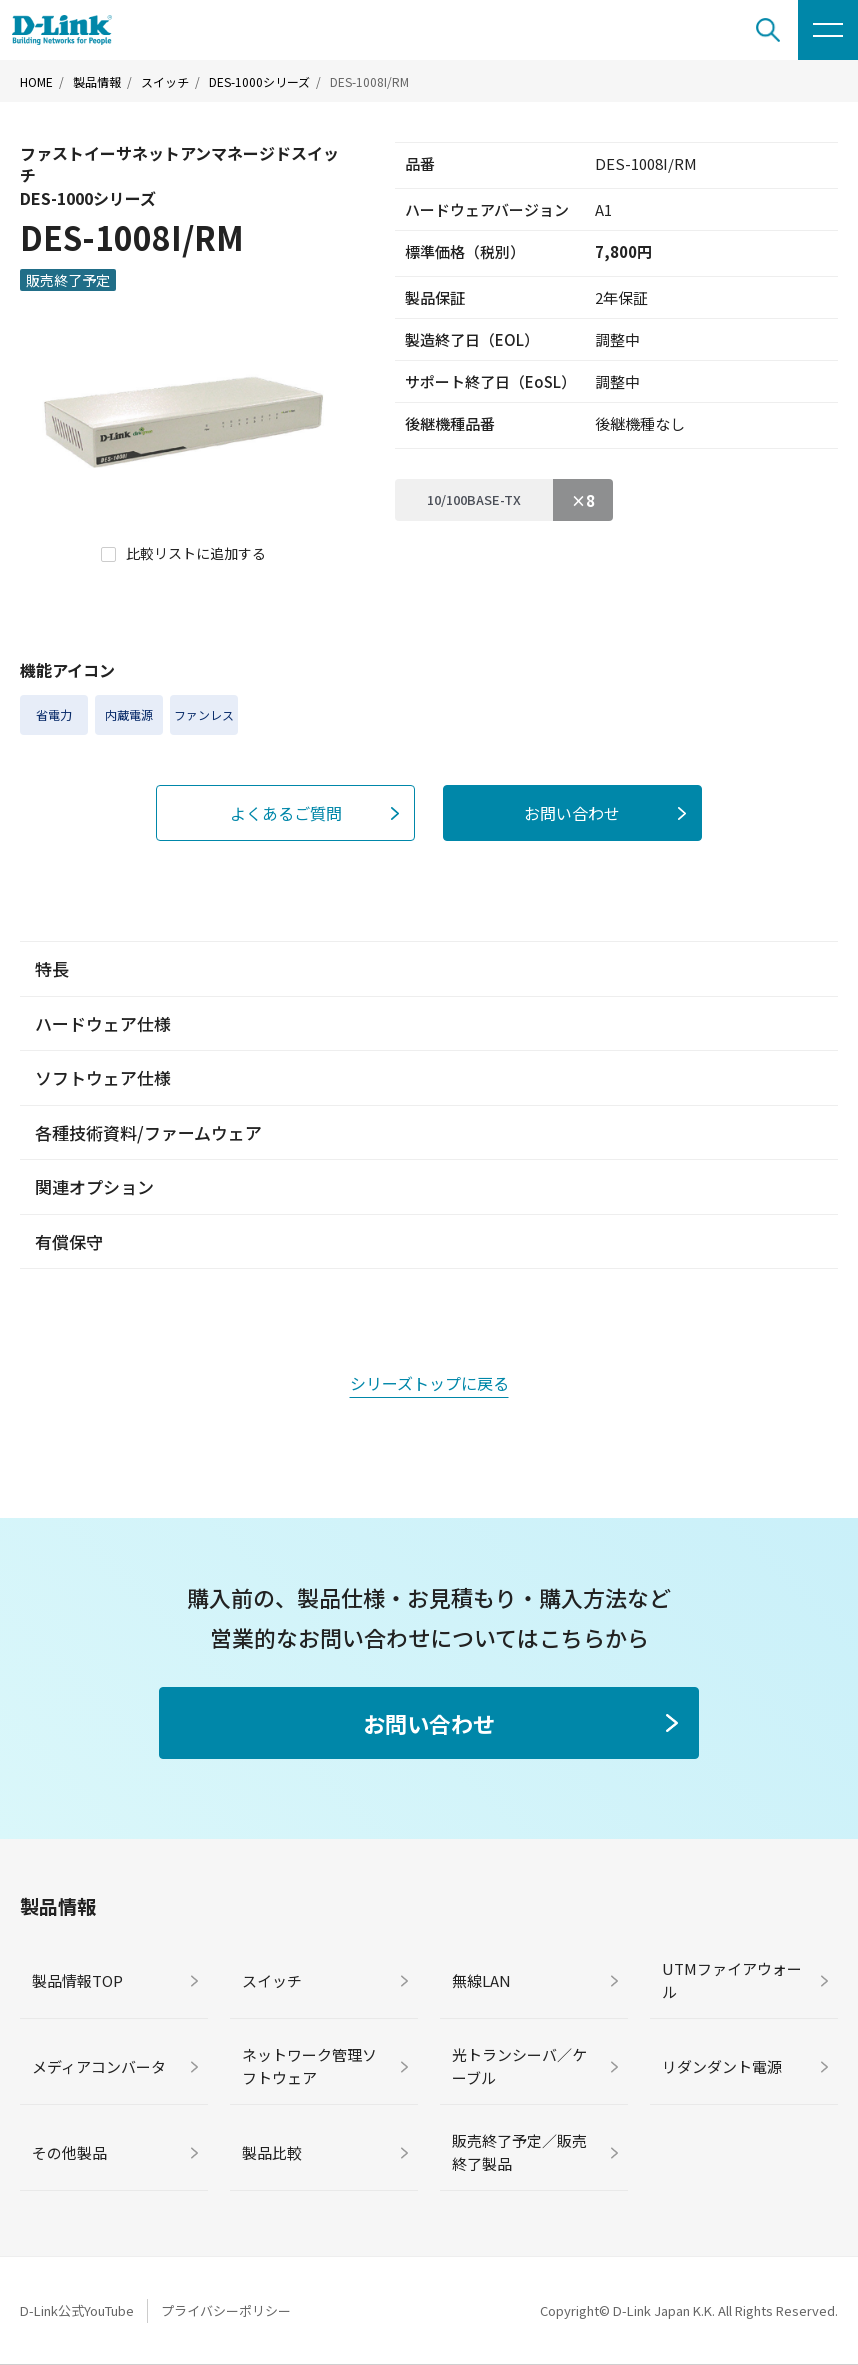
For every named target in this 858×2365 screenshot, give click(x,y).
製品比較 (272, 2152)
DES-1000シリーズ (259, 82)
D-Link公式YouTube (77, 2310)
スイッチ (165, 82)
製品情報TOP (77, 1980)
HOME (36, 82)
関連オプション (94, 1186)
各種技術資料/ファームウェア (148, 1132)
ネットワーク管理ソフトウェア (309, 2066)
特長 (52, 968)
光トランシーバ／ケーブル (519, 2066)
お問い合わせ (572, 813)
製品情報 (97, 82)
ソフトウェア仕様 (103, 1077)
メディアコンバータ (99, 2066)
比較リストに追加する (196, 553)
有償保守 (69, 1241)
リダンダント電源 (722, 2066)
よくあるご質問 (286, 813)
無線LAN (481, 1980)
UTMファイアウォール (732, 1980)
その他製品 (69, 2152)
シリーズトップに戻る (429, 1383)
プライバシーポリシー (226, 2310)
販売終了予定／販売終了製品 (519, 2152)
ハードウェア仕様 (103, 1023)
